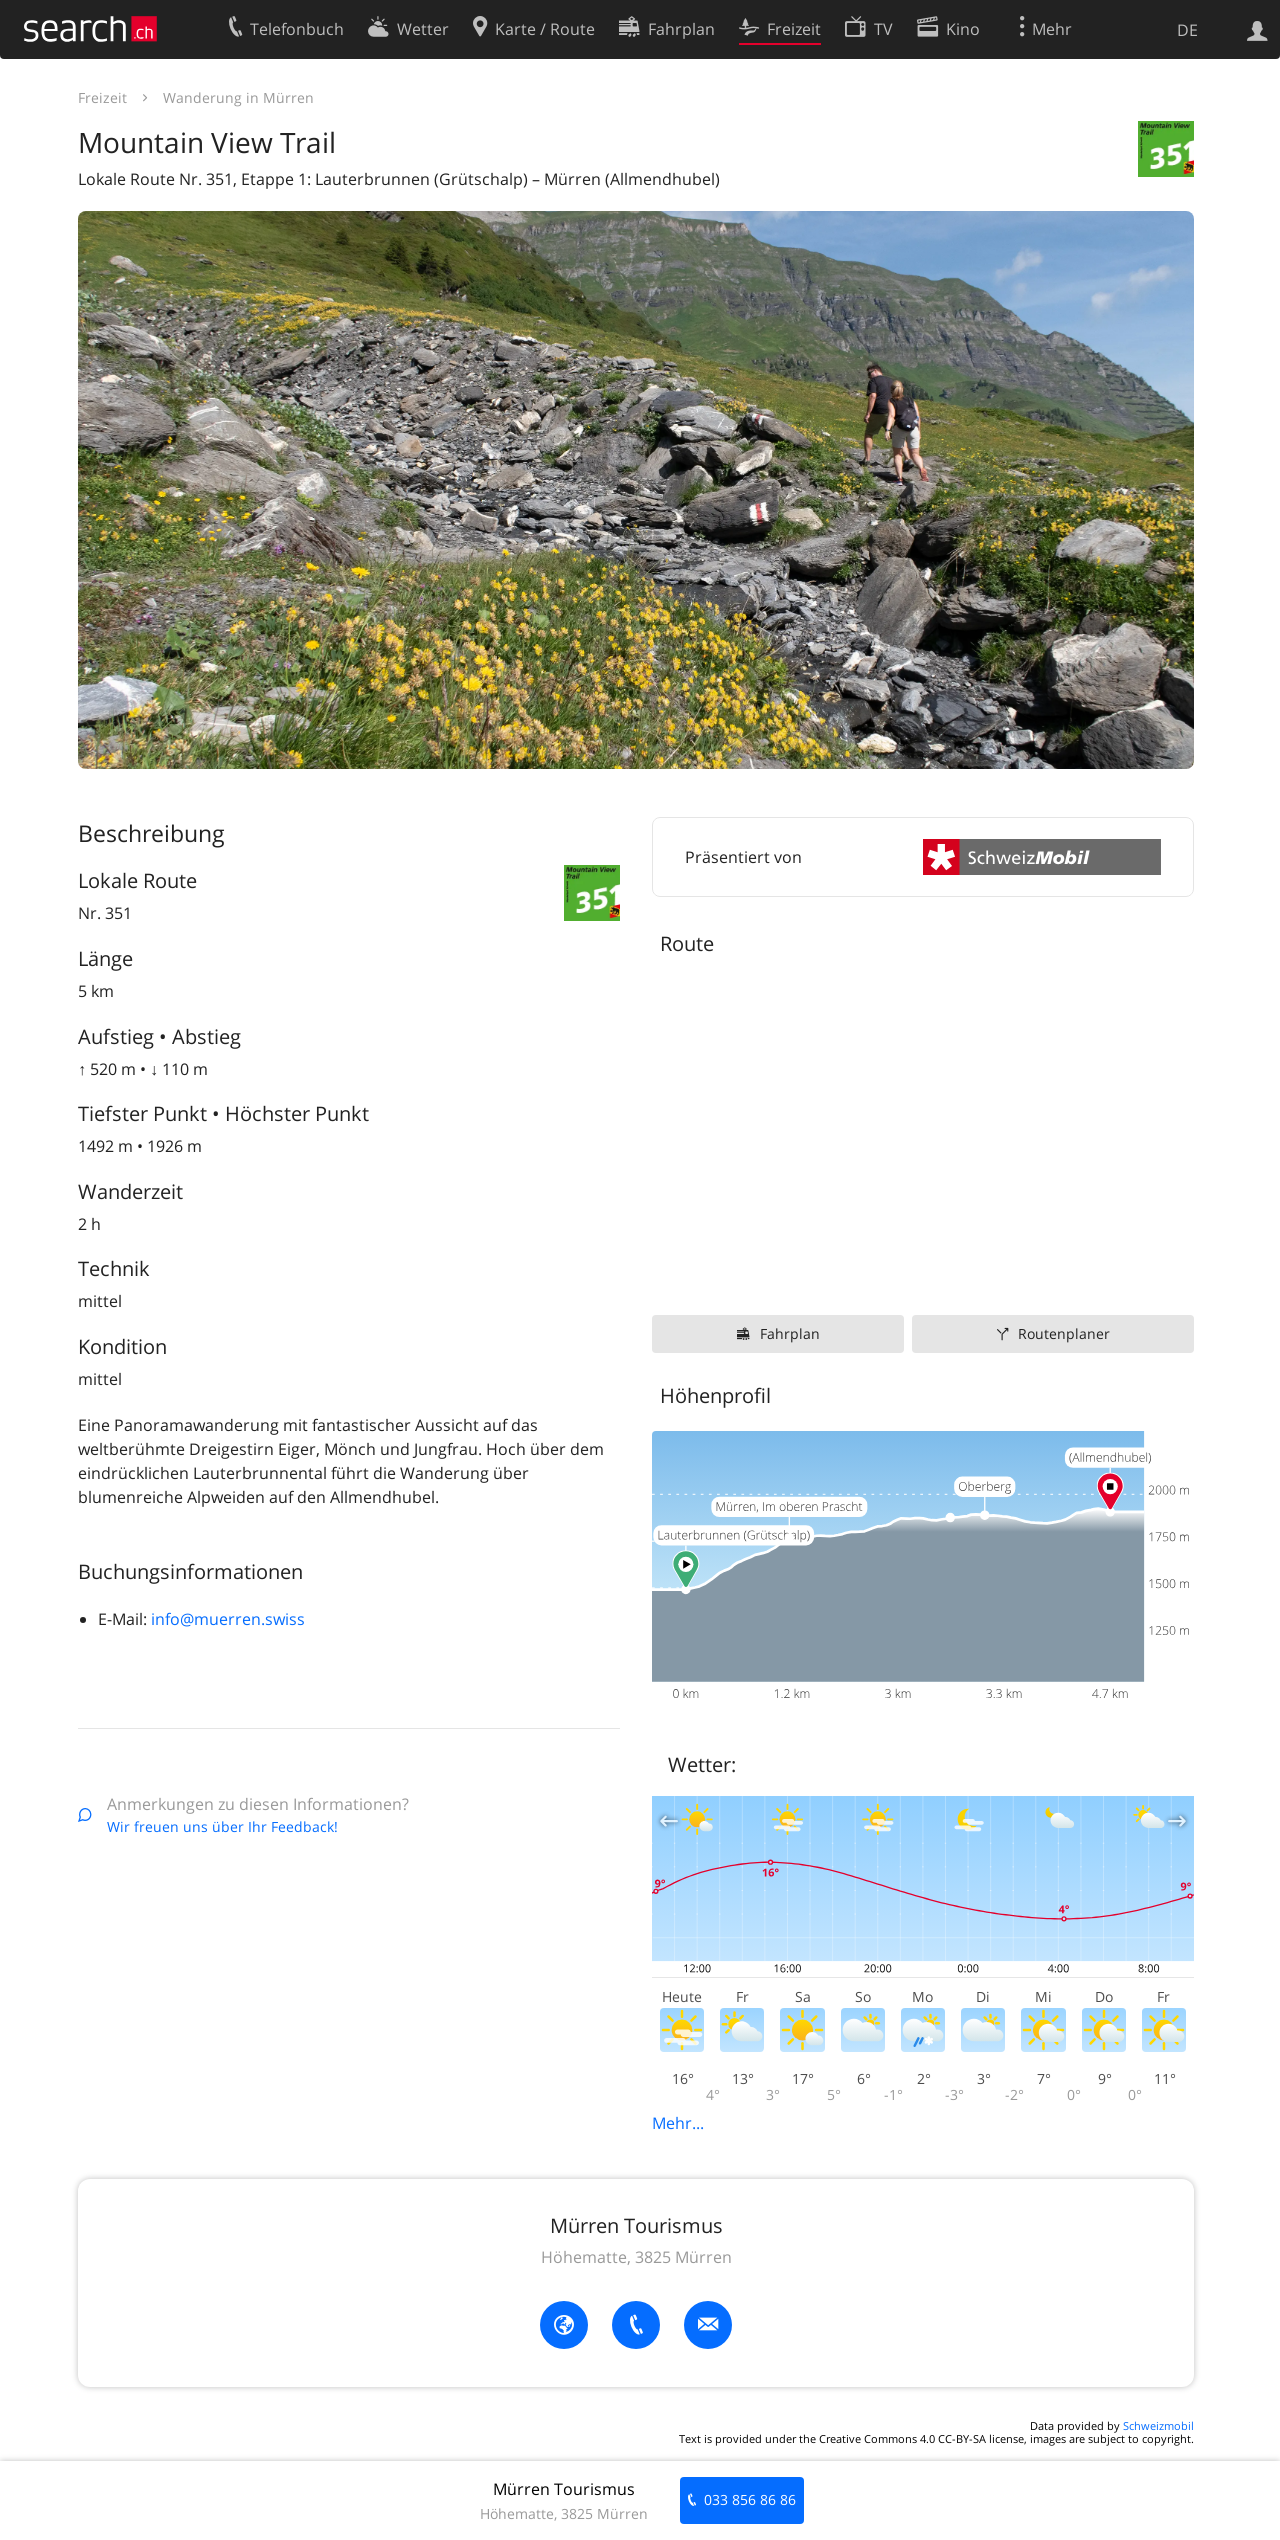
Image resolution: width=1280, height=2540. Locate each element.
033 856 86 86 (750, 2499)
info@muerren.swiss (228, 1619)
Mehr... (678, 2123)
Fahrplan (790, 1333)
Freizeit (102, 97)
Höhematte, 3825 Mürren (636, 2257)
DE (1187, 30)
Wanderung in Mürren (238, 97)
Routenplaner (1064, 1333)
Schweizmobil (1158, 2425)
